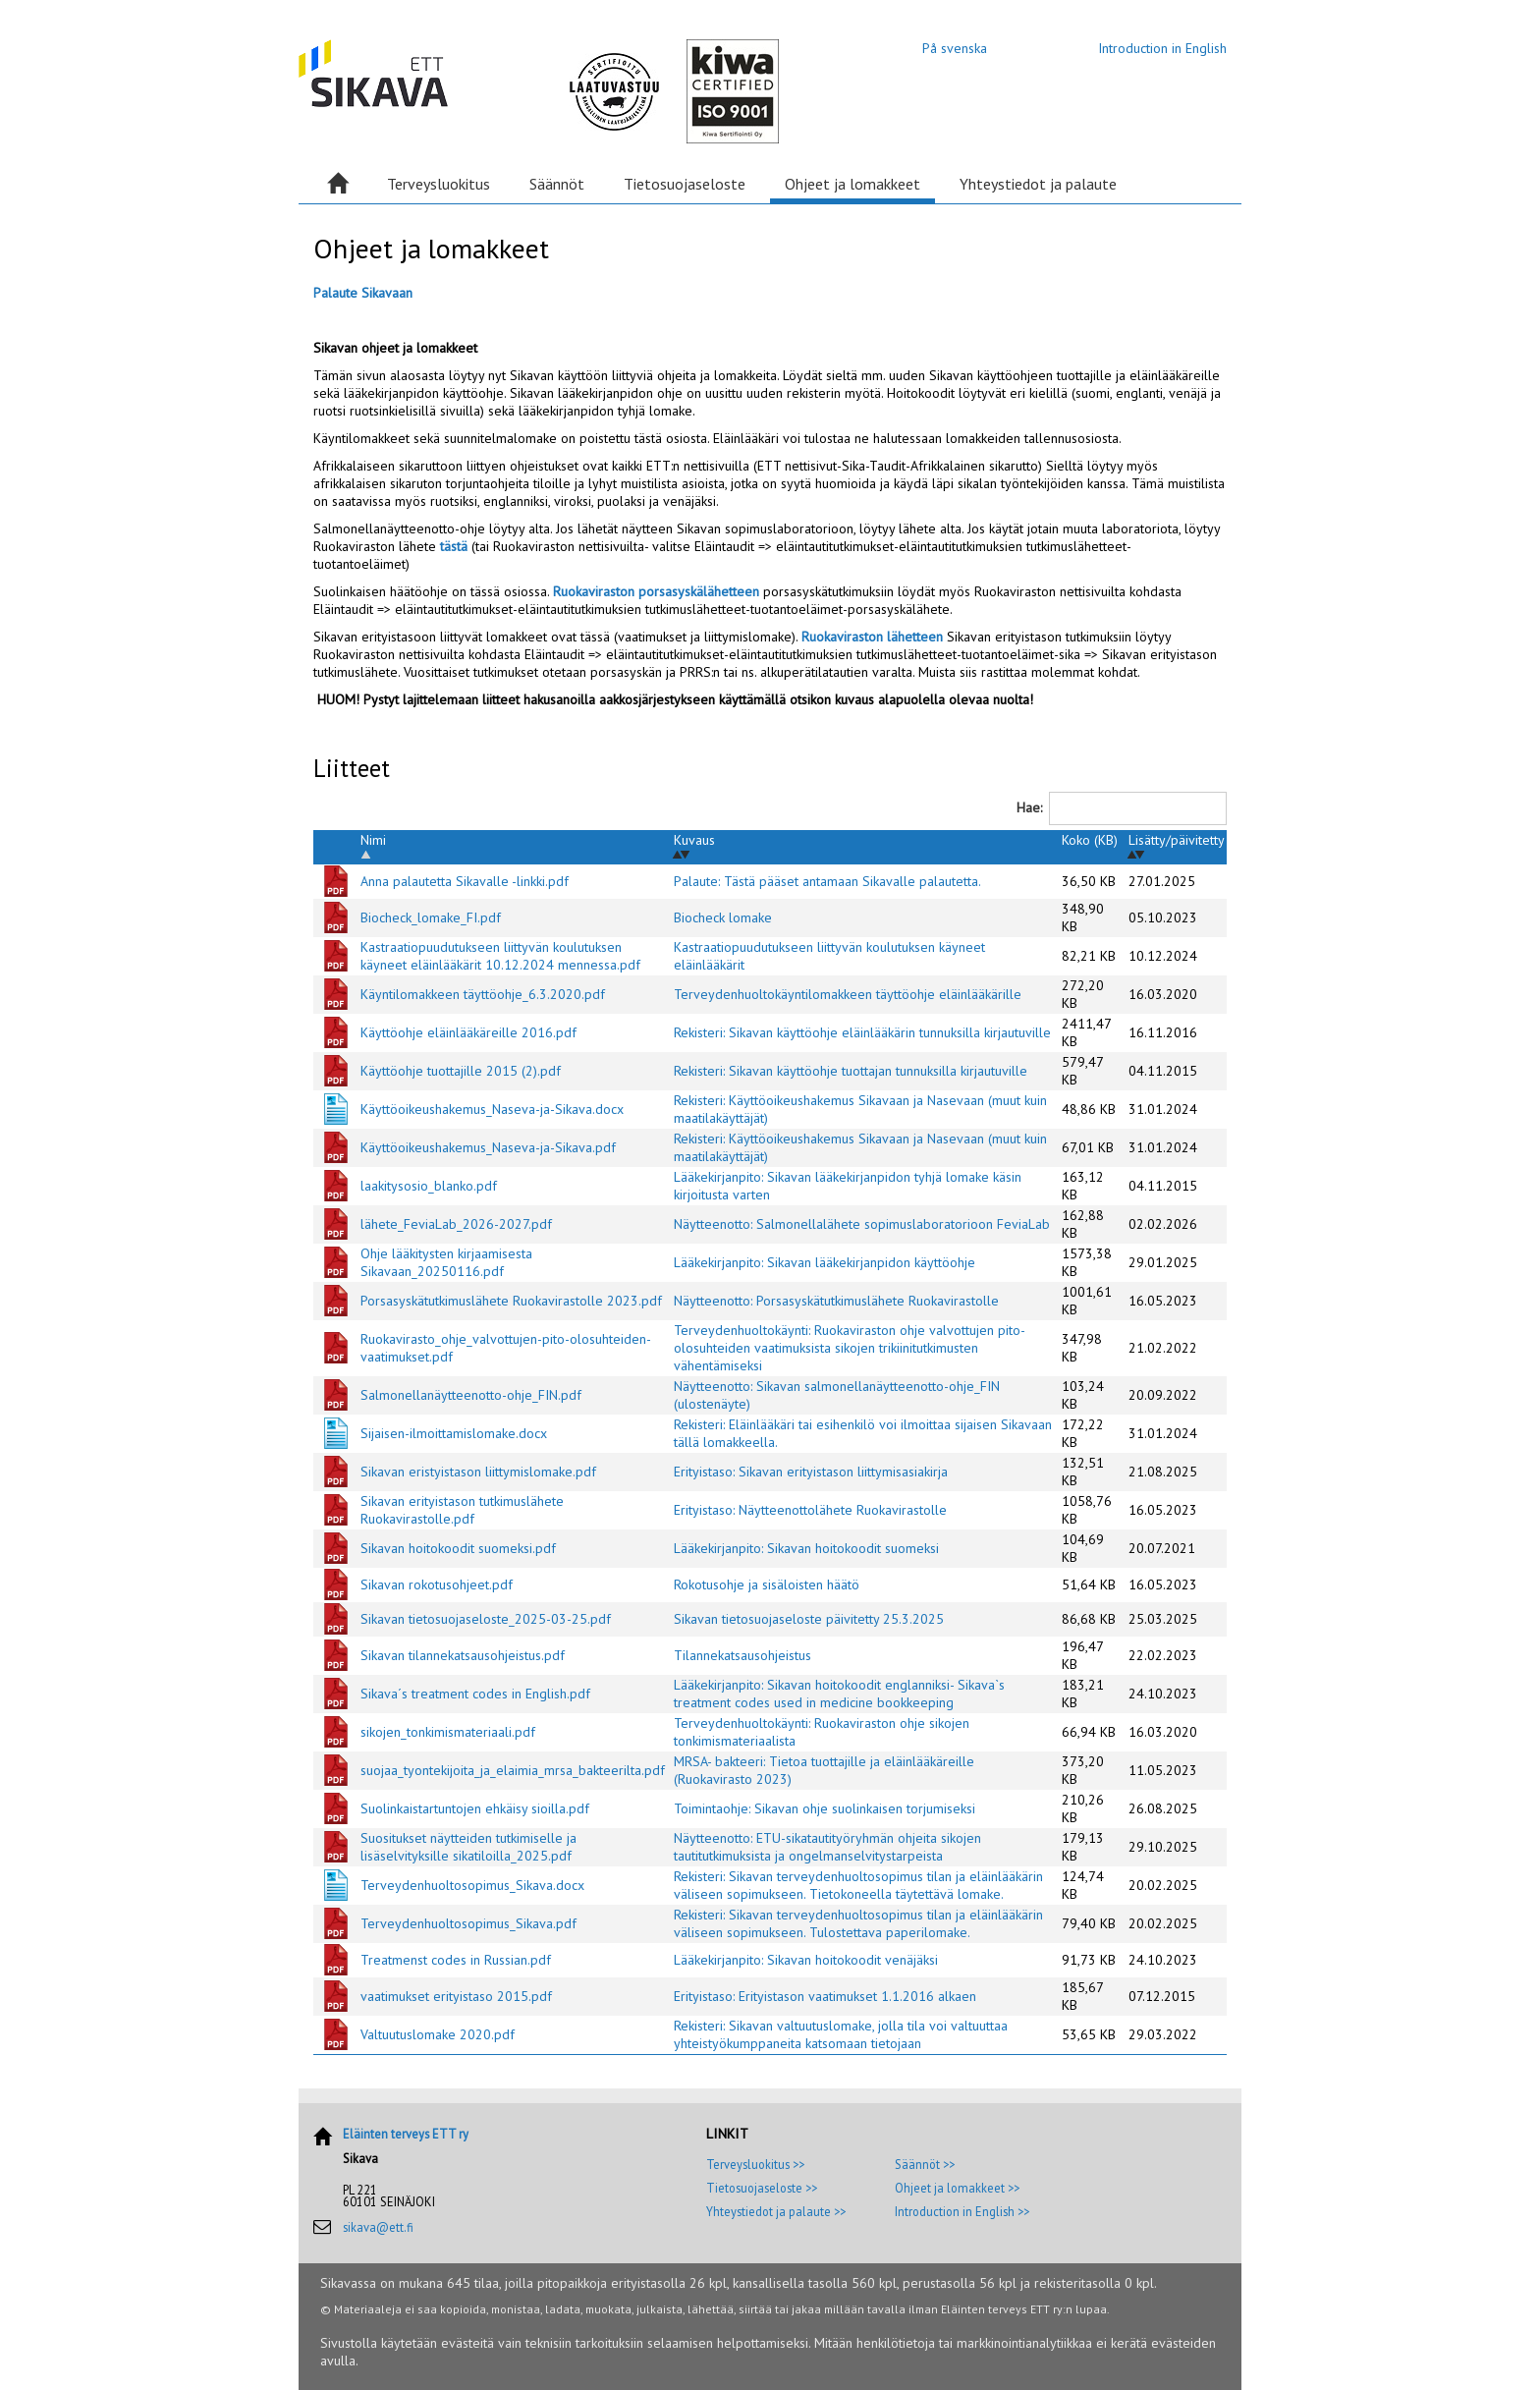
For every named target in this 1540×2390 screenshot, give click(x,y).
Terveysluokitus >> (755, 2164)
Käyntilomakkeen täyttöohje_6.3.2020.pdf (482, 994)
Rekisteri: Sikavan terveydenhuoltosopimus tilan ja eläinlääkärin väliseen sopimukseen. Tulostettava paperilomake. (858, 1923)
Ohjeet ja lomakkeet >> (957, 2187)
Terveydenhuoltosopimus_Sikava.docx (472, 1885)
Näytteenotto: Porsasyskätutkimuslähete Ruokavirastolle (836, 1300)
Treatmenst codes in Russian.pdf (455, 1960)
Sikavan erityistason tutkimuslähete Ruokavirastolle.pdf (462, 1510)
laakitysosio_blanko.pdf (428, 1186)
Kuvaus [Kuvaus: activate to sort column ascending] (694, 840)
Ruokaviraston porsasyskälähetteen (658, 591)
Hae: (1122, 808)
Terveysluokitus (438, 184)
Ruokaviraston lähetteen (874, 636)
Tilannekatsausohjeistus (742, 1655)
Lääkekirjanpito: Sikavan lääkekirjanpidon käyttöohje (824, 1262)
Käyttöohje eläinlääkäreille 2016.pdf (468, 1032)
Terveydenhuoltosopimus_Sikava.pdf (468, 1923)
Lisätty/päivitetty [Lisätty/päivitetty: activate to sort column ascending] (1176, 840)
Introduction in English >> (962, 2211)
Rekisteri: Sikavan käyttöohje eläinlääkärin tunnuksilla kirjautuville (862, 1032)
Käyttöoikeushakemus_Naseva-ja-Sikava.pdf (488, 1147)
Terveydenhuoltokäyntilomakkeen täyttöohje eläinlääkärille (847, 994)
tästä (454, 546)
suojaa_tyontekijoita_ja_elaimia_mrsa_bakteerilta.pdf (512, 1770)
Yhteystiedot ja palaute (1038, 184)
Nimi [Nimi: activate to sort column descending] (373, 840)
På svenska (954, 48)
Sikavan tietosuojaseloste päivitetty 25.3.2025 (809, 1619)
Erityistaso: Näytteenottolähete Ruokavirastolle (810, 1510)
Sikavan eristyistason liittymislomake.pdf (478, 1471)
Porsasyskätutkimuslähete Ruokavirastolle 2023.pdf (511, 1300)
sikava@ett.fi (378, 2227)
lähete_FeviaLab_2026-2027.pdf (456, 1224)
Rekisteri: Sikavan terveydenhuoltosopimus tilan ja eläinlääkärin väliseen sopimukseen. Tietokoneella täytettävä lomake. (858, 1885)
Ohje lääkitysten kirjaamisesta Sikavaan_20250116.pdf (446, 1262)
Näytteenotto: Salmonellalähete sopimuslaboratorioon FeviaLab (862, 1224)
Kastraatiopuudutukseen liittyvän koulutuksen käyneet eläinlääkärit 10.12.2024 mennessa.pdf (500, 955)
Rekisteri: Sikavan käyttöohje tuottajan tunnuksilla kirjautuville (850, 1071)
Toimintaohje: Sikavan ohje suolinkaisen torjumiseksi (824, 1808)
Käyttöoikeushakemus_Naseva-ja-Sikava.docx (492, 1109)
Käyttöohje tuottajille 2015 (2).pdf (460, 1071)
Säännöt (556, 184)
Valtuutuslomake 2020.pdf (437, 2034)
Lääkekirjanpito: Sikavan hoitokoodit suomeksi (806, 1548)
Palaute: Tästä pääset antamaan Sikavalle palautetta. (827, 881)
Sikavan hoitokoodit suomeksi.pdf (458, 1548)
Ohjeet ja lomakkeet (852, 184)
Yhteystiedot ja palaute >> (776, 2211)
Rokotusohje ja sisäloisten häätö (766, 1584)
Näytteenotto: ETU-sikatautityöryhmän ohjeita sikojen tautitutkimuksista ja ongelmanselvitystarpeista (827, 1846)
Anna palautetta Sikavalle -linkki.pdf (464, 881)
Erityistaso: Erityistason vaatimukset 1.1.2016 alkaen (825, 1996)
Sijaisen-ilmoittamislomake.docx (453, 1433)
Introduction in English (1162, 48)
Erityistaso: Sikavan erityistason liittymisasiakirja (811, 1471)
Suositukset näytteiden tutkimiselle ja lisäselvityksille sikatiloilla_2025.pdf (468, 1846)
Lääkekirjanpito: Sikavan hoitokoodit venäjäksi (806, 1960)
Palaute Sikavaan (362, 293)
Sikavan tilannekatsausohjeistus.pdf (462, 1655)
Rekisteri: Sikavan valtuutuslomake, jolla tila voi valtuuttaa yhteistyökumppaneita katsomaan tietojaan (841, 2034)
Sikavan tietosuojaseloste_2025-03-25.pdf (485, 1619)
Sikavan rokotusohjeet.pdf (436, 1584)
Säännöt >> (925, 2164)
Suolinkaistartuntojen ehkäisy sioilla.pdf (474, 1808)
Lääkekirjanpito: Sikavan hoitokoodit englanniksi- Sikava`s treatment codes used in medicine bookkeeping (839, 1693)
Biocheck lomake (723, 917)
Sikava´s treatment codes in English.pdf (475, 1693)
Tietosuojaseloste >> (761, 2187)
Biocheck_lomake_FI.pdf (430, 917)
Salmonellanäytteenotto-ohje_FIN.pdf (470, 1395)
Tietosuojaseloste (684, 184)
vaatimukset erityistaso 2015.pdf (456, 1996)
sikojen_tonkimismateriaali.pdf (447, 1732)
